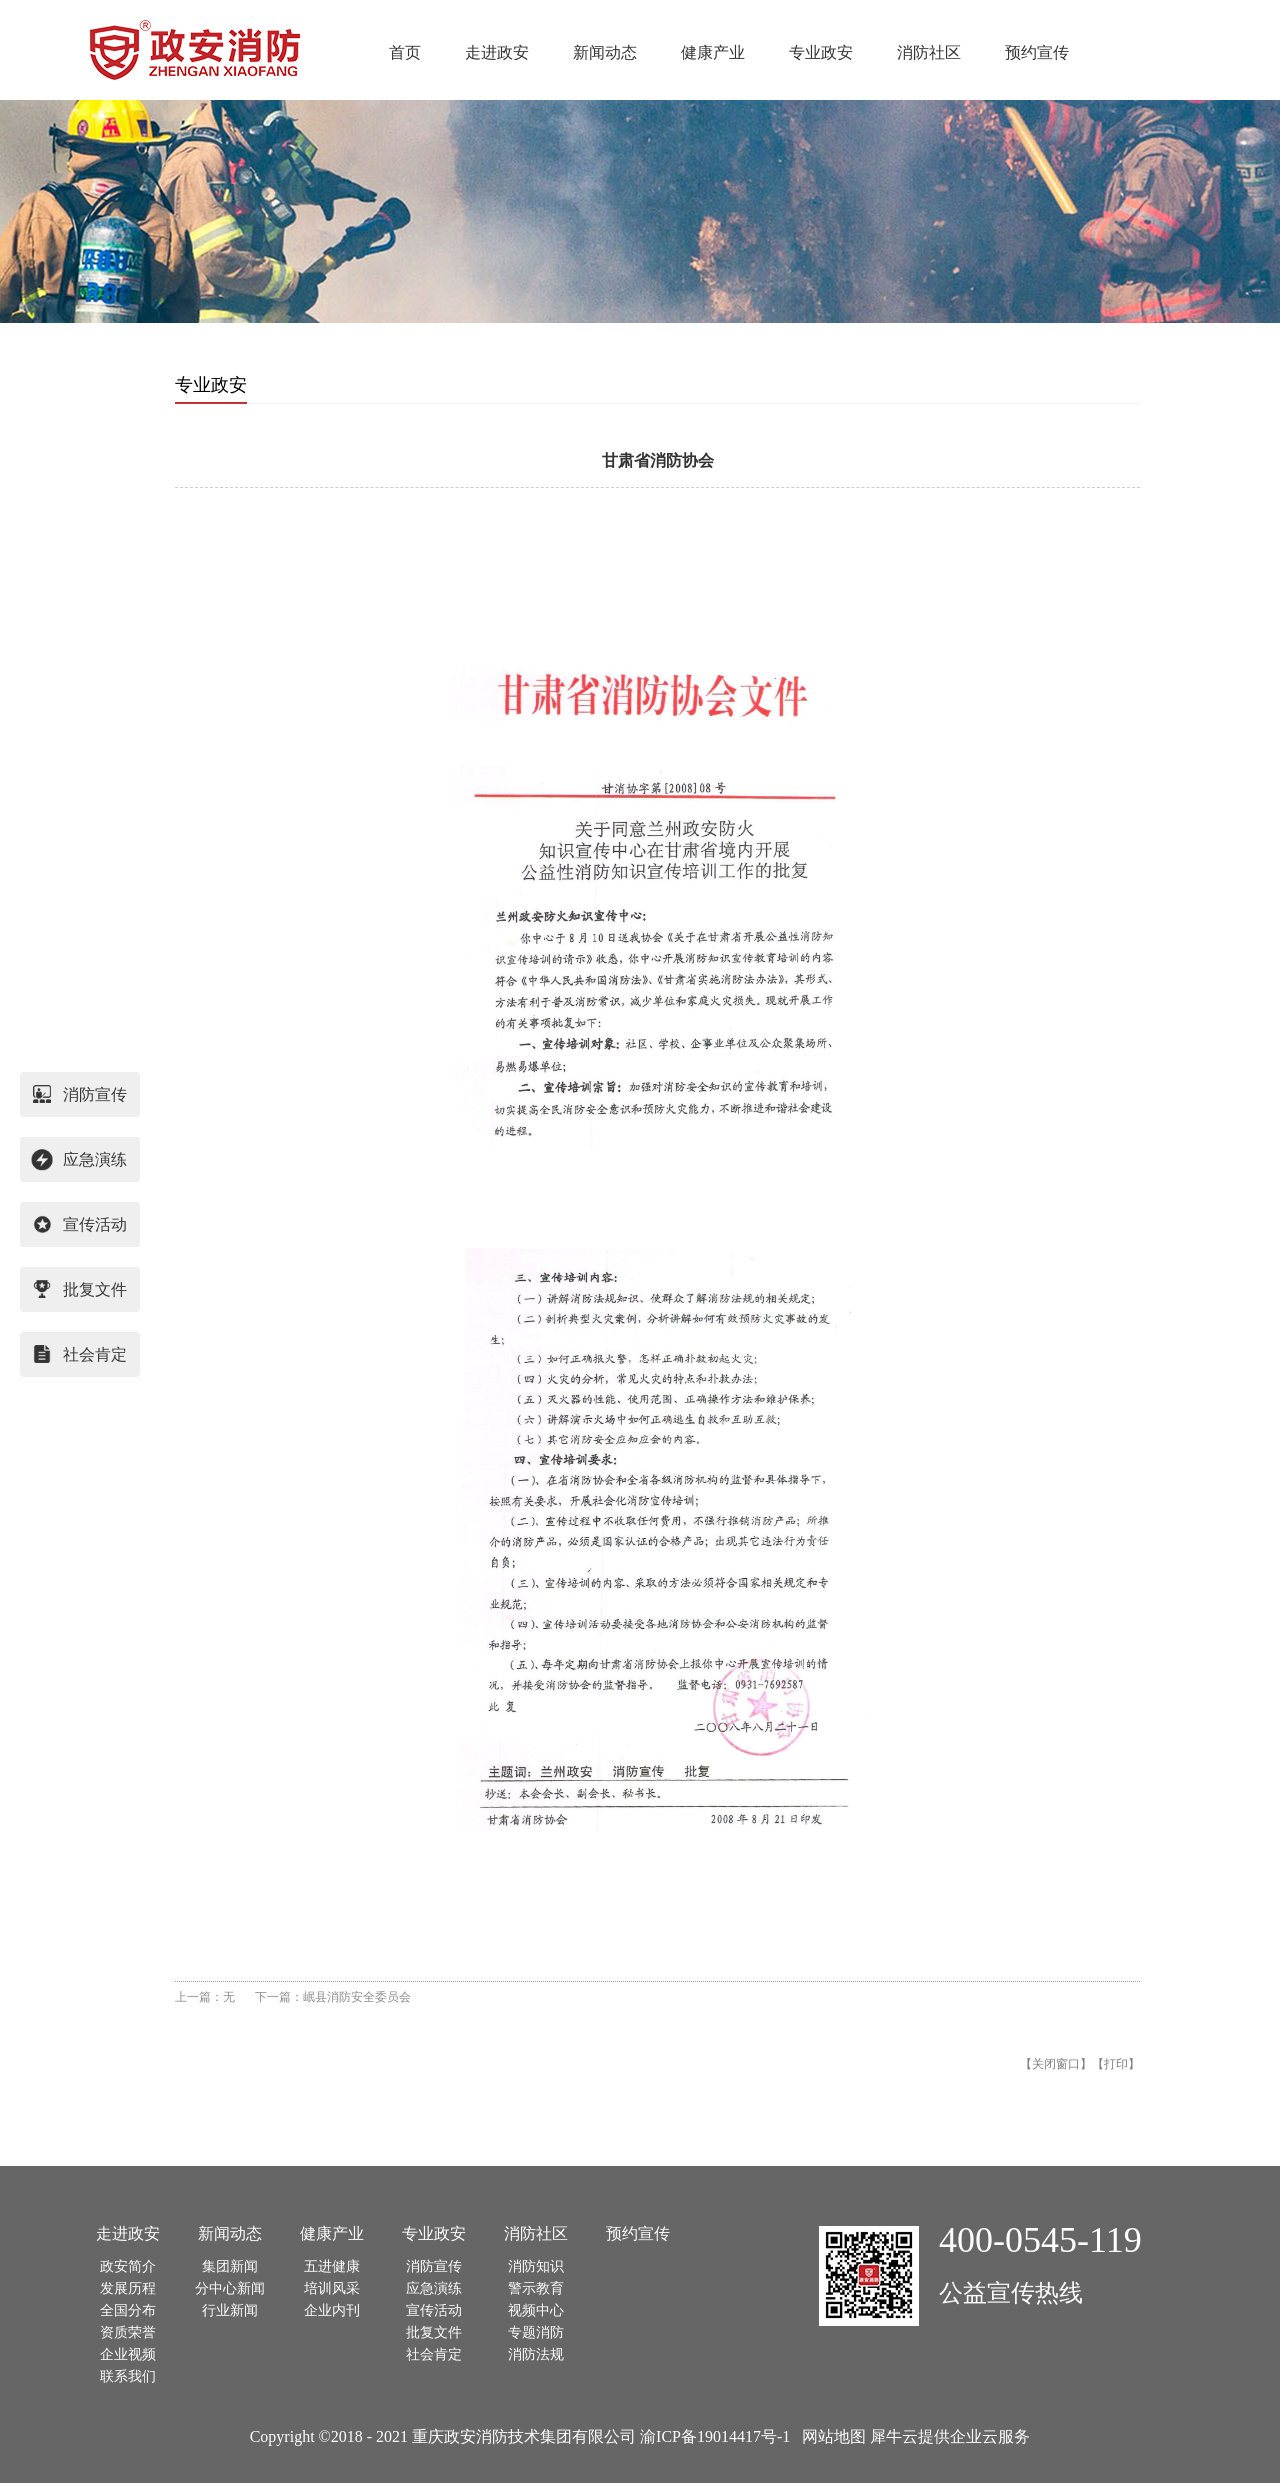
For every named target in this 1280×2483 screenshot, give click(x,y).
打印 (1116, 2064)
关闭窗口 (1056, 2064)
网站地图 (830, 2436)
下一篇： (333, 1997)
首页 (405, 52)
